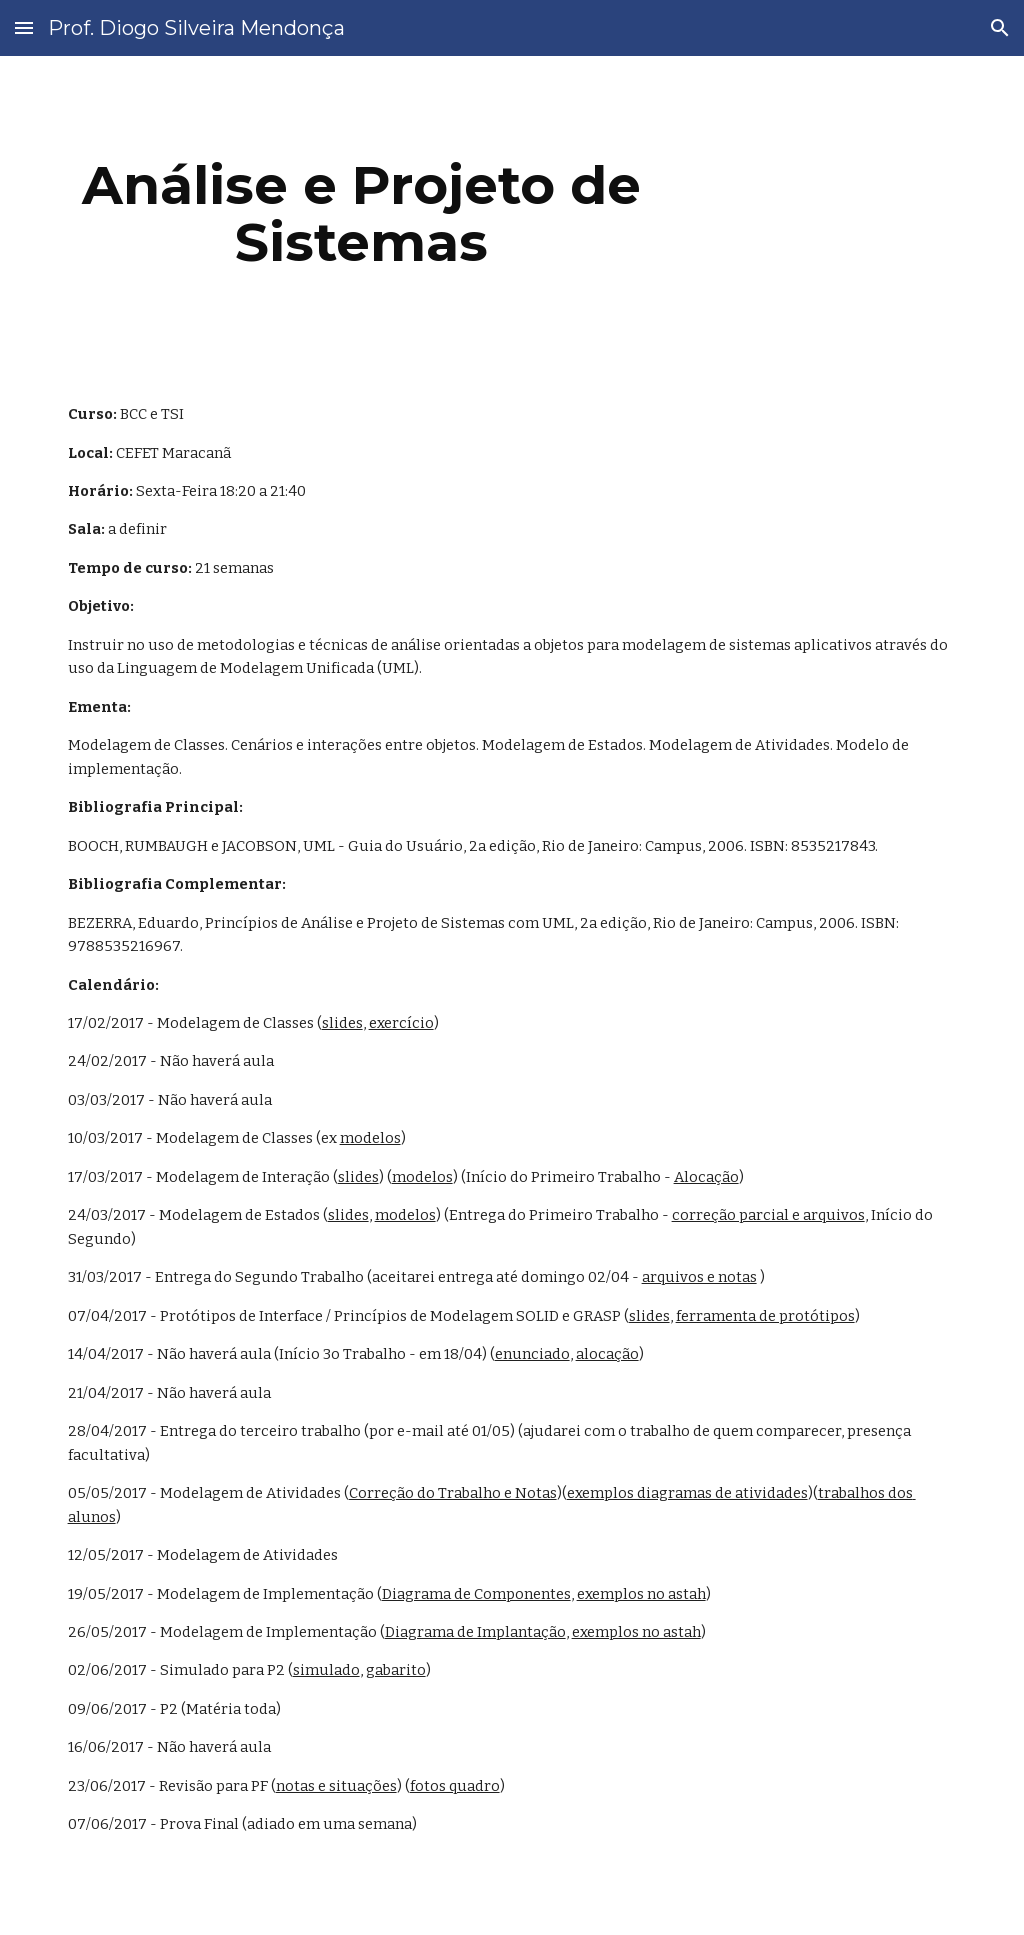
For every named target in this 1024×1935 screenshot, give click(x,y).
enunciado (532, 1354)
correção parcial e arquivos (768, 1215)
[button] (24, 27)
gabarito (396, 1670)
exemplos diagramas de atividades (687, 1493)
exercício (401, 1023)
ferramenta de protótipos (765, 1316)
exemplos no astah (641, 1594)
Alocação (706, 1177)
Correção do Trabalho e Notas (453, 1493)
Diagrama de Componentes (476, 1594)
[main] (361, 213)
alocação (607, 1354)
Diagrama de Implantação (475, 1632)
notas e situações (336, 1786)
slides (342, 1023)
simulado (326, 1670)
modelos (370, 1138)
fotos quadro (455, 1786)
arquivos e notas (699, 1277)
